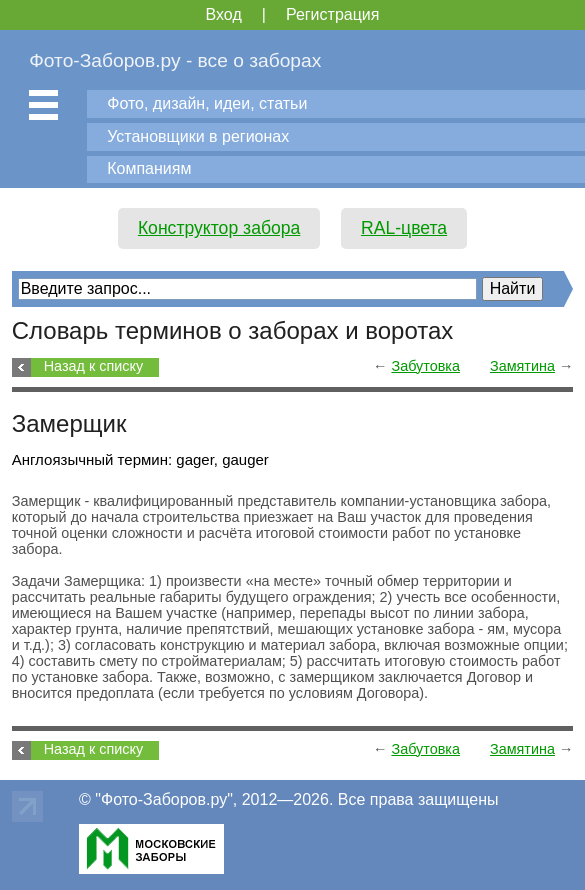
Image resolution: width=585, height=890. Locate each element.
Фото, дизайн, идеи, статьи (207, 103)
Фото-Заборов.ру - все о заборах (175, 60)
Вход (224, 14)
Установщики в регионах (198, 136)
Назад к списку (93, 366)
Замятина (522, 366)
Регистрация (333, 14)
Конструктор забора (219, 228)
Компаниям (149, 168)
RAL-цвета (404, 228)
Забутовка (425, 366)
